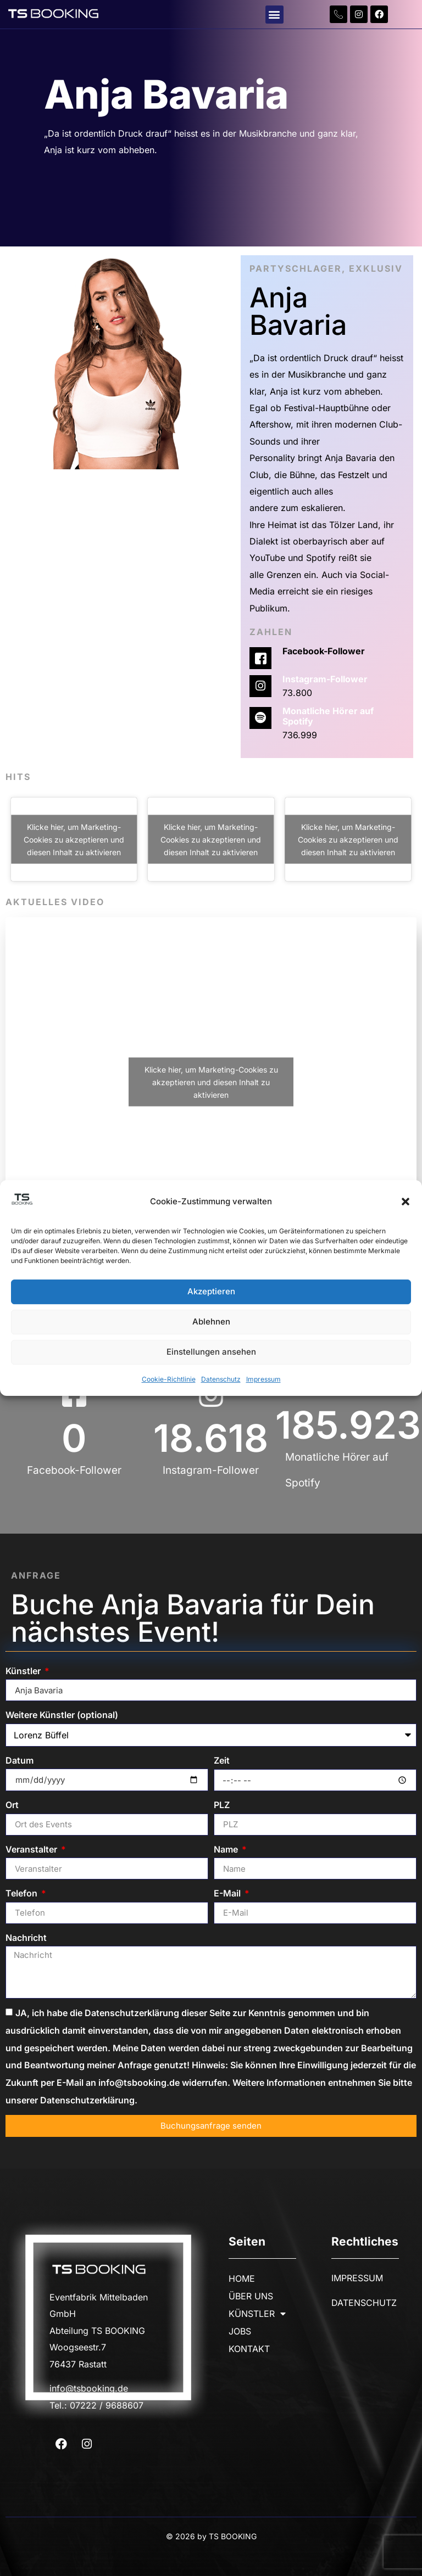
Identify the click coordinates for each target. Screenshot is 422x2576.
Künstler (24, 1670)
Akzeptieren (211, 1292)
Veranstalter (32, 1849)
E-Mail (228, 1893)
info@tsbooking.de (88, 2388)
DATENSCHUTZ (364, 2302)
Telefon (22, 1893)
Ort (12, 1804)
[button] (405, 1201)
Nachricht (26, 1937)
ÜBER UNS (251, 2296)
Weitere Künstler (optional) (61, 1714)
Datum (19, 1760)
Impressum (263, 1379)
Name (227, 1849)
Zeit (222, 1760)
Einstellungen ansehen (211, 1352)
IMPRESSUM (357, 2277)
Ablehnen (211, 1322)
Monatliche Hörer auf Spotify (328, 716)
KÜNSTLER (257, 2313)
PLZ (222, 1804)
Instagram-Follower (325, 679)
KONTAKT (249, 2348)
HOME (242, 2278)
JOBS (240, 2331)
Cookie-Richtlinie (169, 1379)
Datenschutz (221, 1379)
